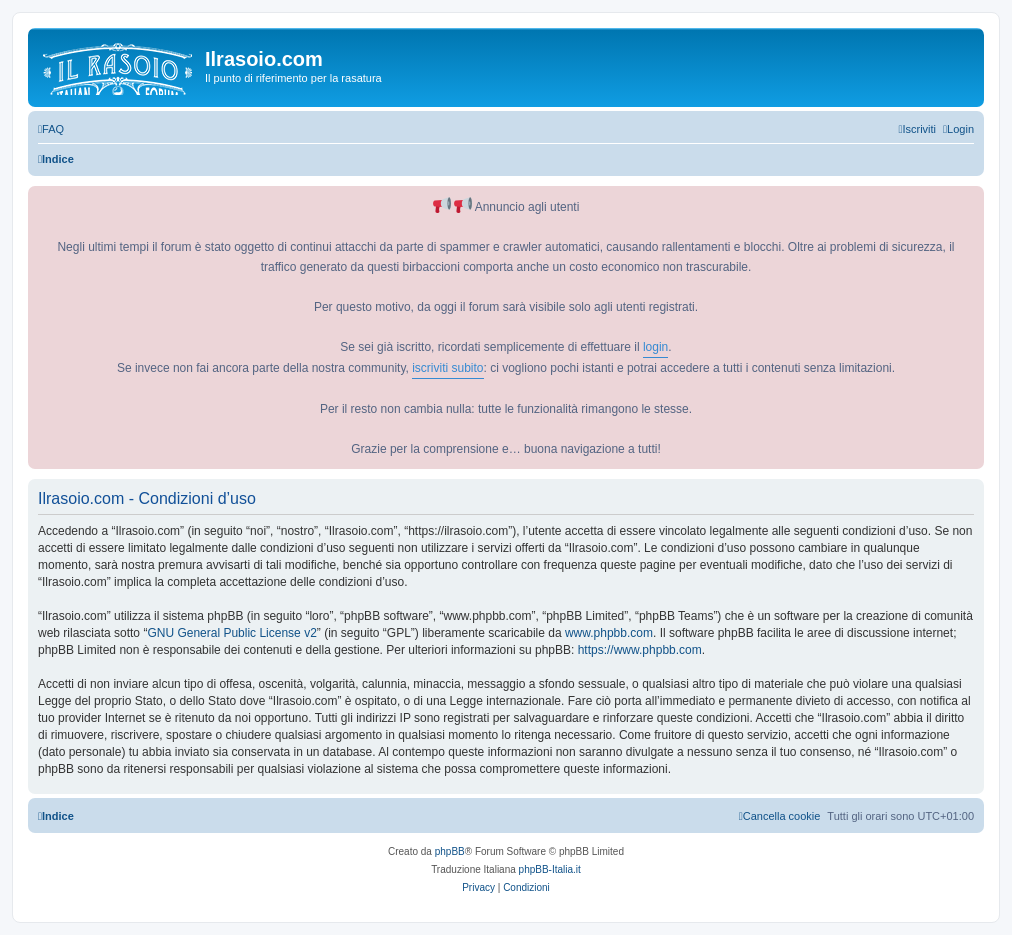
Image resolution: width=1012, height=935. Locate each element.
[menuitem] (51, 129)
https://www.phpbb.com (640, 650)
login (655, 347)
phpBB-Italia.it (550, 869)
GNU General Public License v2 (231, 633)
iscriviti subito (447, 368)
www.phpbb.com (609, 633)
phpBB (450, 851)
